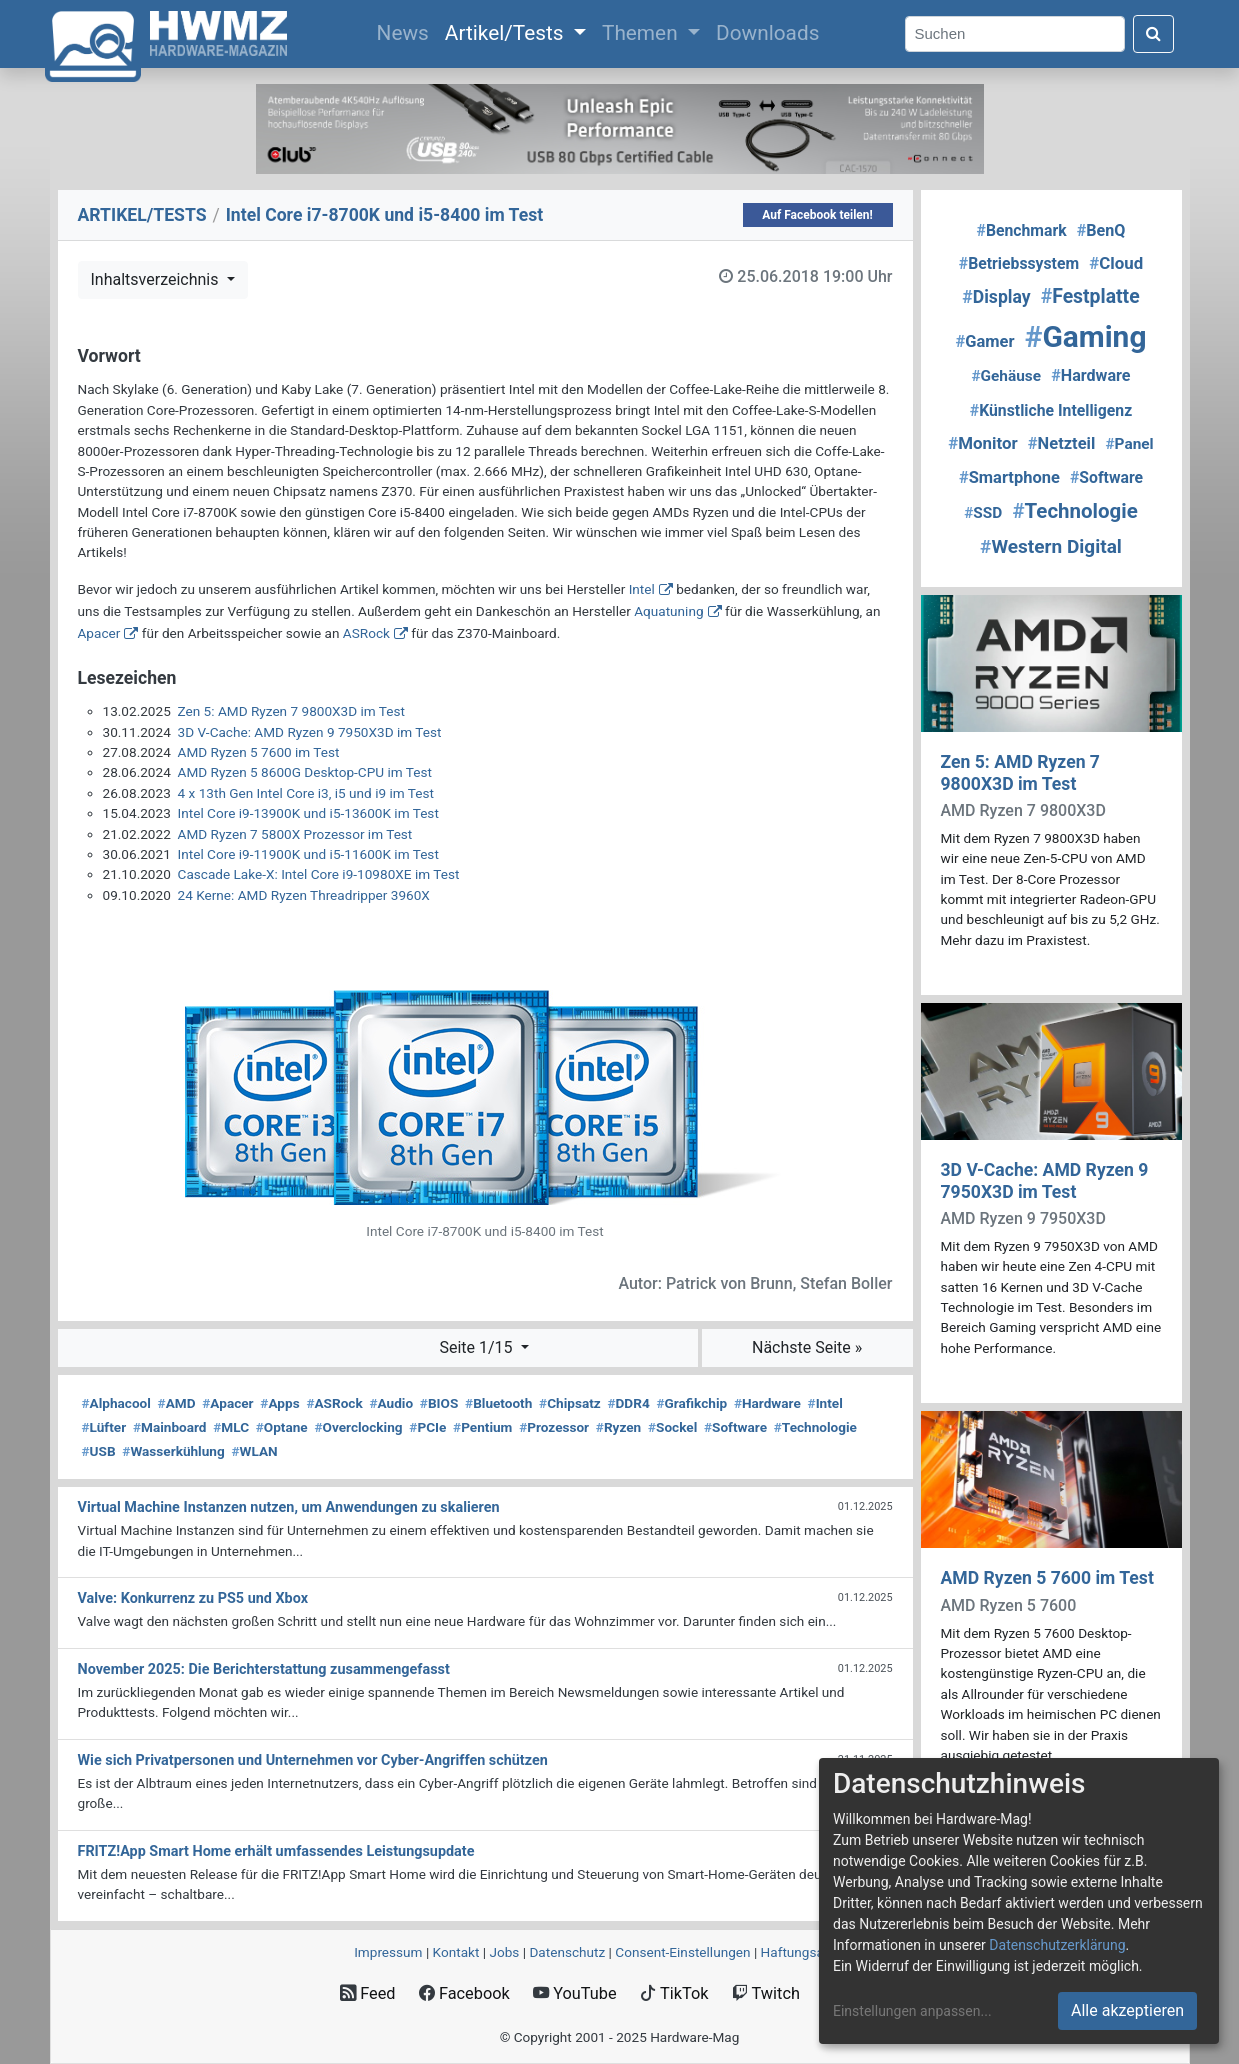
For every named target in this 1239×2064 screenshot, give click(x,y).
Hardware (767, 1403)
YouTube (574, 1993)
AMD (177, 1403)
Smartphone (1009, 477)
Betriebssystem (1019, 263)
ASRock (366, 633)
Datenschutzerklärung (1057, 1945)
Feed (367, 1993)
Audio (391, 1403)
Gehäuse (1006, 376)
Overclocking (358, 1427)
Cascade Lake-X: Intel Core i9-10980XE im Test (319, 874)
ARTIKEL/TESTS (142, 215)
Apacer (99, 633)
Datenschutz (567, 1952)
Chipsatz (570, 1403)
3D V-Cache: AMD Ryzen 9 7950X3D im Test (310, 732)
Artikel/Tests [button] (507, 33)
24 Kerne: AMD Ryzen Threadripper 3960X (304, 895)
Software (735, 1427)
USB (99, 1451)
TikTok (674, 1993)
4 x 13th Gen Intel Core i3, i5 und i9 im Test (306, 793)
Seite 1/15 (477, 1347)
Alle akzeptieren (1127, 2010)
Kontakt (456, 1952)
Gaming (1086, 336)
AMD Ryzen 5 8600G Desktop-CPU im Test (305, 772)
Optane (282, 1427)
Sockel (672, 1427)
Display (996, 297)
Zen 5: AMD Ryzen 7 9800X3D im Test (291, 711)
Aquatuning (668, 611)
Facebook (464, 1993)
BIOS (439, 1403)
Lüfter (104, 1427)
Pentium (482, 1427)
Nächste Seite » (807, 1347)
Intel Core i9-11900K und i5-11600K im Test (308, 854)
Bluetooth (498, 1403)
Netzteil (1061, 443)
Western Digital (1051, 546)
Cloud (1116, 263)
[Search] (1015, 34)
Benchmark (1022, 230)
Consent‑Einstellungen (682, 1952)
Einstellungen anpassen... (912, 2011)
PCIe (427, 1427)
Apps (279, 1403)
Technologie (815, 1427)
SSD (983, 513)
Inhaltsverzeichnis (157, 279)
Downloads (767, 33)
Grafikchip (691, 1403)
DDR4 (628, 1403)
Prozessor (554, 1427)
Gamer (985, 341)
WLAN (254, 1451)
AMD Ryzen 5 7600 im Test (259, 752)
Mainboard (170, 1427)
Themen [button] (642, 33)
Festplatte (1090, 296)
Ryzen (618, 1427)
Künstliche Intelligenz (1051, 410)
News (407, 31)
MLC (231, 1427)
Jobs (504, 1952)
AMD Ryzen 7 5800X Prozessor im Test (295, 834)
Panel (1129, 444)
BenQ (1101, 230)
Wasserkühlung (173, 1451)
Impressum (388, 1952)
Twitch (766, 1993)
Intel (642, 589)
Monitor (982, 443)
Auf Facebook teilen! (817, 215)
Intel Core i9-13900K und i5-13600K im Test (308, 813)
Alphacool (116, 1403)
